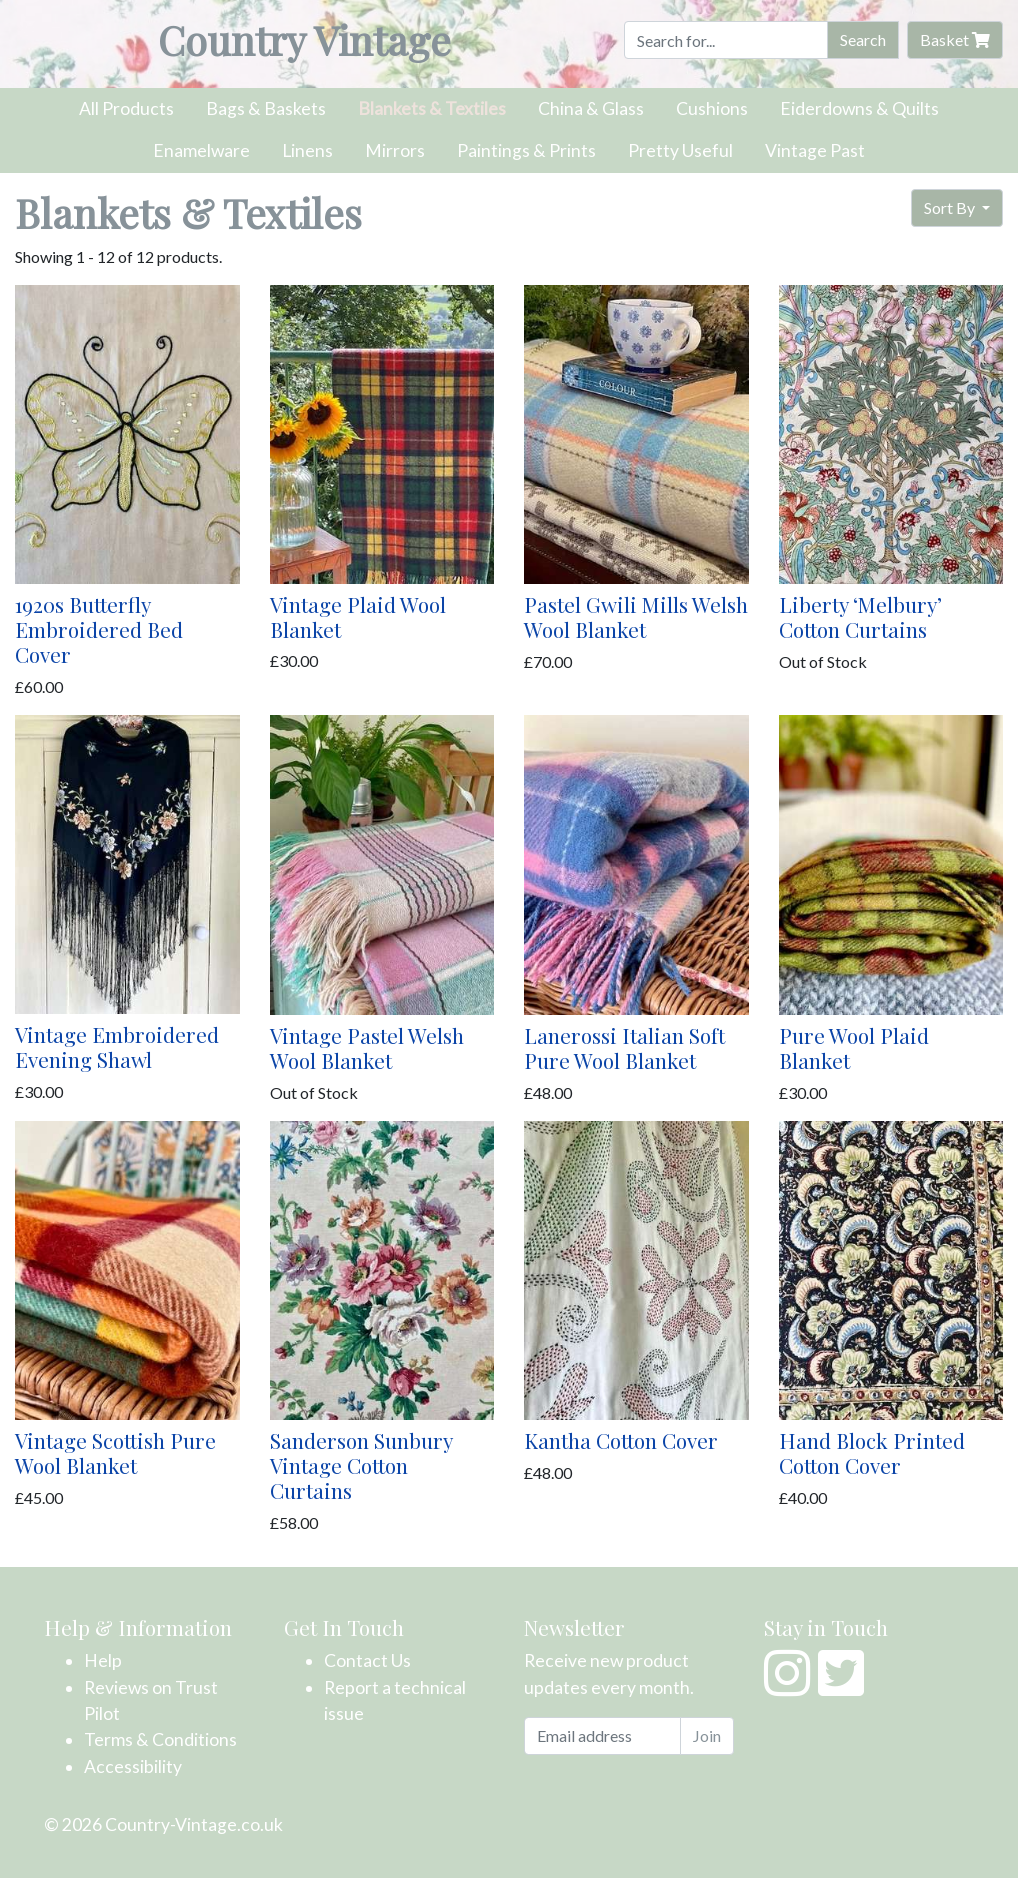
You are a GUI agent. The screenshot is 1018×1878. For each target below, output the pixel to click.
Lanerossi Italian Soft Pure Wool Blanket (624, 1047)
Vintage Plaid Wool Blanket (358, 616)
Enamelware (201, 150)
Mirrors (395, 150)
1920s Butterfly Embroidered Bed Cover (99, 629)
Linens (307, 150)
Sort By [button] (951, 207)
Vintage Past (815, 150)
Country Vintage (304, 39)
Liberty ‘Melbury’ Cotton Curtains (860, 616)
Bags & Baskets (266, 108)
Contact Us (367, 1660)
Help (103, 1660)
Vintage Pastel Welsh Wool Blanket (367, 1047)
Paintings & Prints (526, 150)
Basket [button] (955, 39)
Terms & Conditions (160, 1739)
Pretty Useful (680, 150)
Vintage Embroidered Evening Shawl (117, 1046)
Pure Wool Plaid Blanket (854, 1047)
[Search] (726, 40)
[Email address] (602, 1736)
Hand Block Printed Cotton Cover (872, 1452)
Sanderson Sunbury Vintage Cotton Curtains (361, 1465)
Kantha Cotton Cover (621, 1440)
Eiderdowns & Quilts (859, 108)
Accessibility (133, 1766)
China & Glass (591, 108)
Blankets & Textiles (432, 108)
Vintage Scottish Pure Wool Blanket (115, 1452)
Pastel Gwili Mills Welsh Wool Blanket (636, 616)
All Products (126, 108)
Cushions (712, 108)
